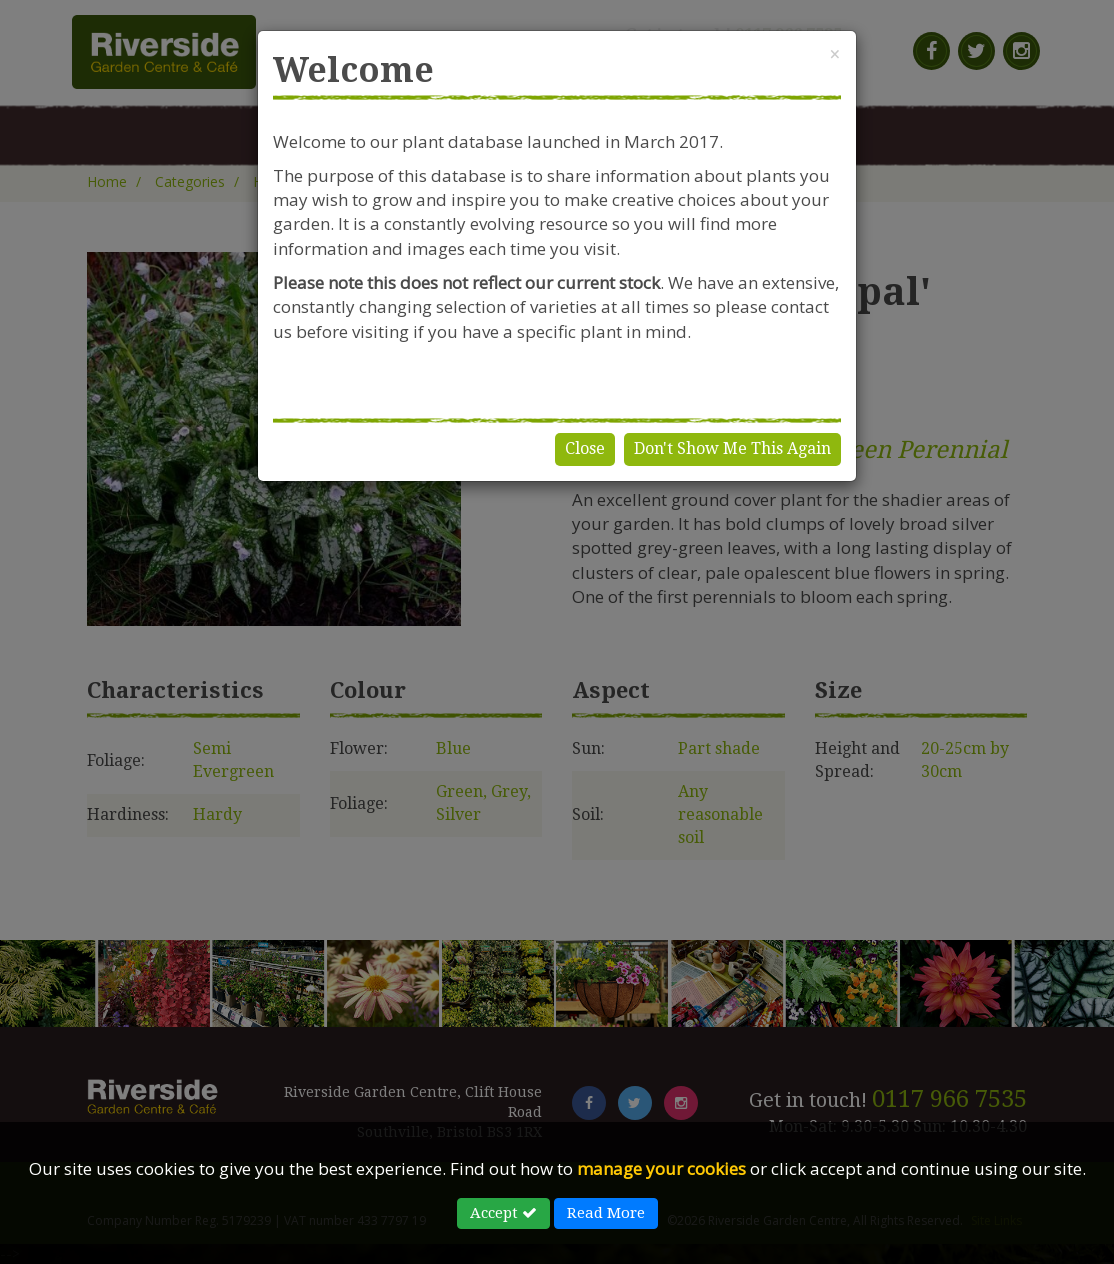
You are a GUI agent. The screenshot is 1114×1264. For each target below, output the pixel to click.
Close (585, 448)
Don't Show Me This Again (732, 448)
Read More (606, 1213)
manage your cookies (661, 1168)
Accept (503, 1213)
